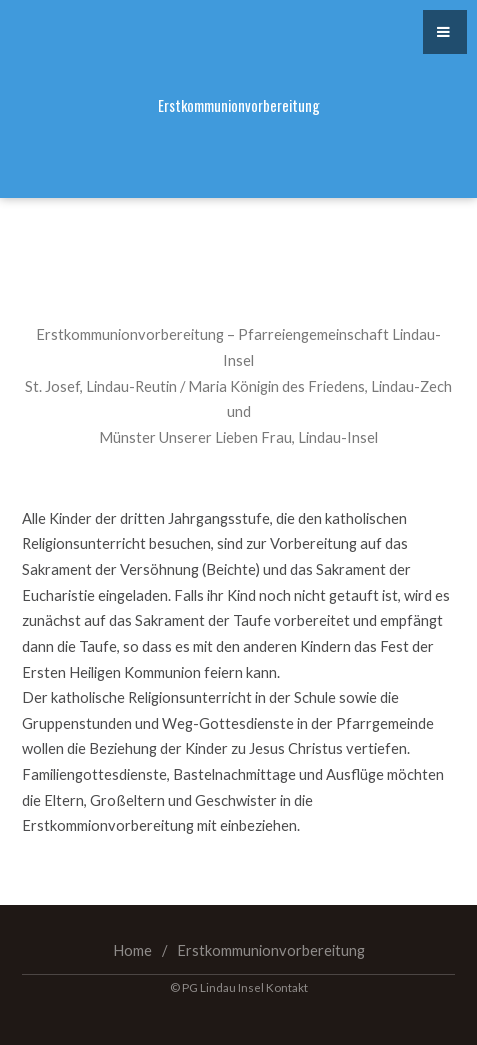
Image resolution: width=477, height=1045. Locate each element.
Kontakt (287, 987)
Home (132, 950)
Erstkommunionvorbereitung (271, 950)
